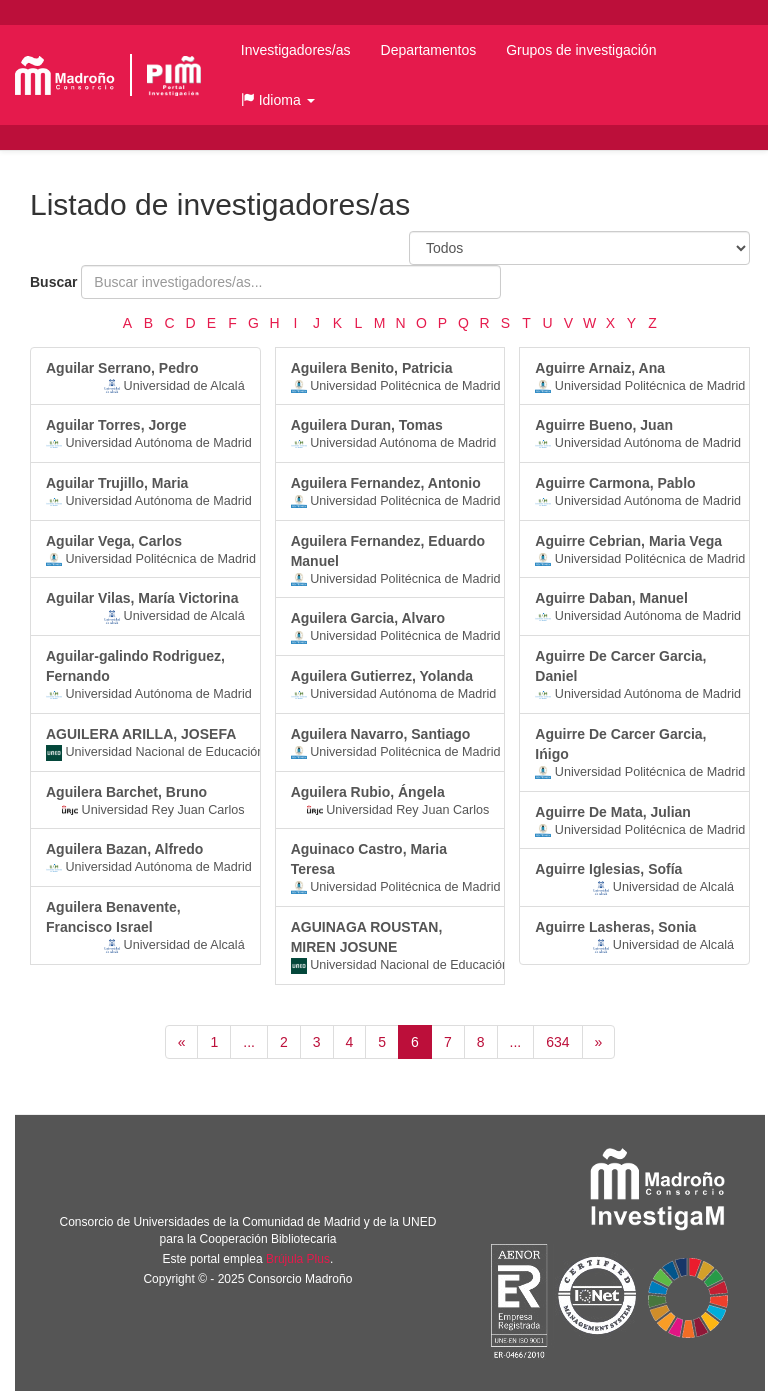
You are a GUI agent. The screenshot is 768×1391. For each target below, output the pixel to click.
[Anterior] (182, 1042)
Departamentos (429, 50)
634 (557, 1042)
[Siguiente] (599, 1042)
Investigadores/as (296, 50)
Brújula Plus (298, 1259)
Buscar (53, 282)
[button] (278, 100)
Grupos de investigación (581, 50)
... (249, 1042)
